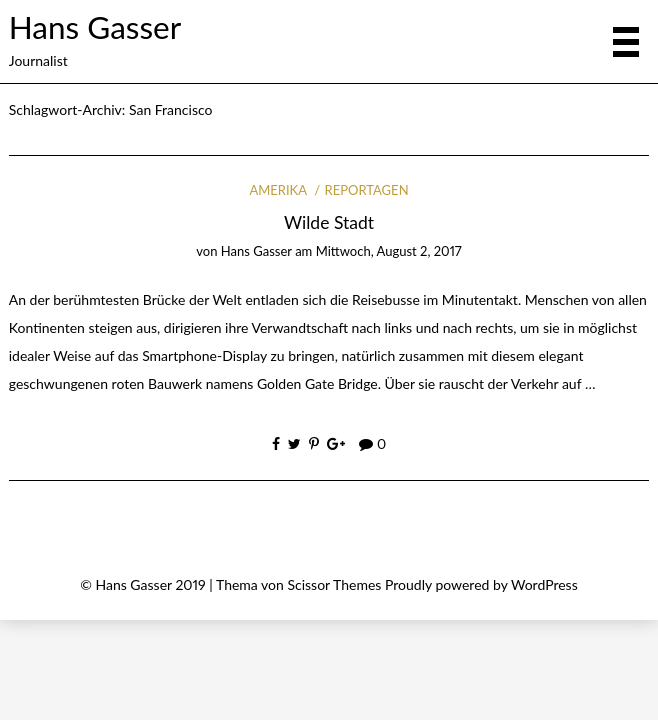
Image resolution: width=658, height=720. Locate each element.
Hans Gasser (95, 27)
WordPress (544, 584)
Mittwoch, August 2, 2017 (389, 251)
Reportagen (367, 190)
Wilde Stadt (329, 222)
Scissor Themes (334, 584)
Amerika (277, 190)
